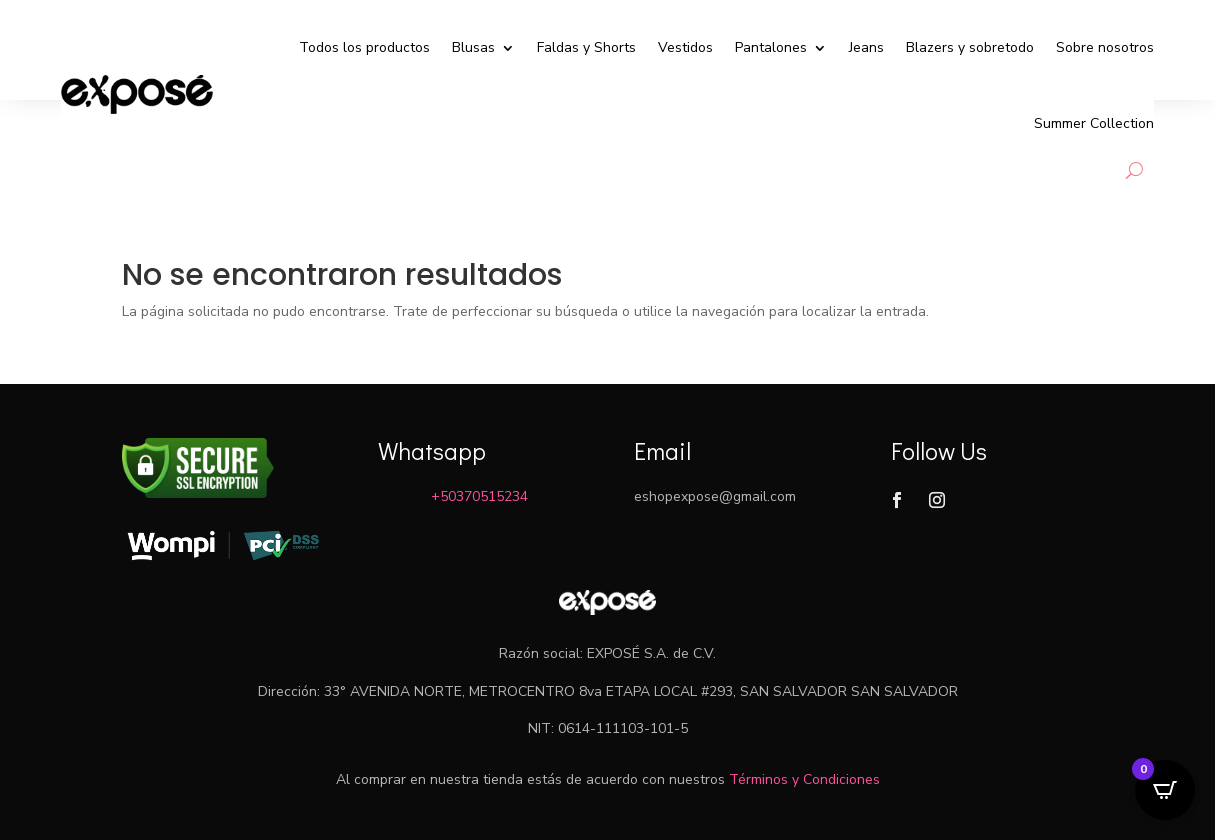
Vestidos (685, 47)
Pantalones (771, 47)
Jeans (866, 47)
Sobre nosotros (1105, 47)
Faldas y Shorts (586, 47)
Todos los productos (364, 47)
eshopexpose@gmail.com (715, 496)
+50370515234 (479, 496)
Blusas (473, 47)
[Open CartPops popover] (1165, 790)
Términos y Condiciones (804, 779)
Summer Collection (1094, 123)
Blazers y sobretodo (970, 47)
